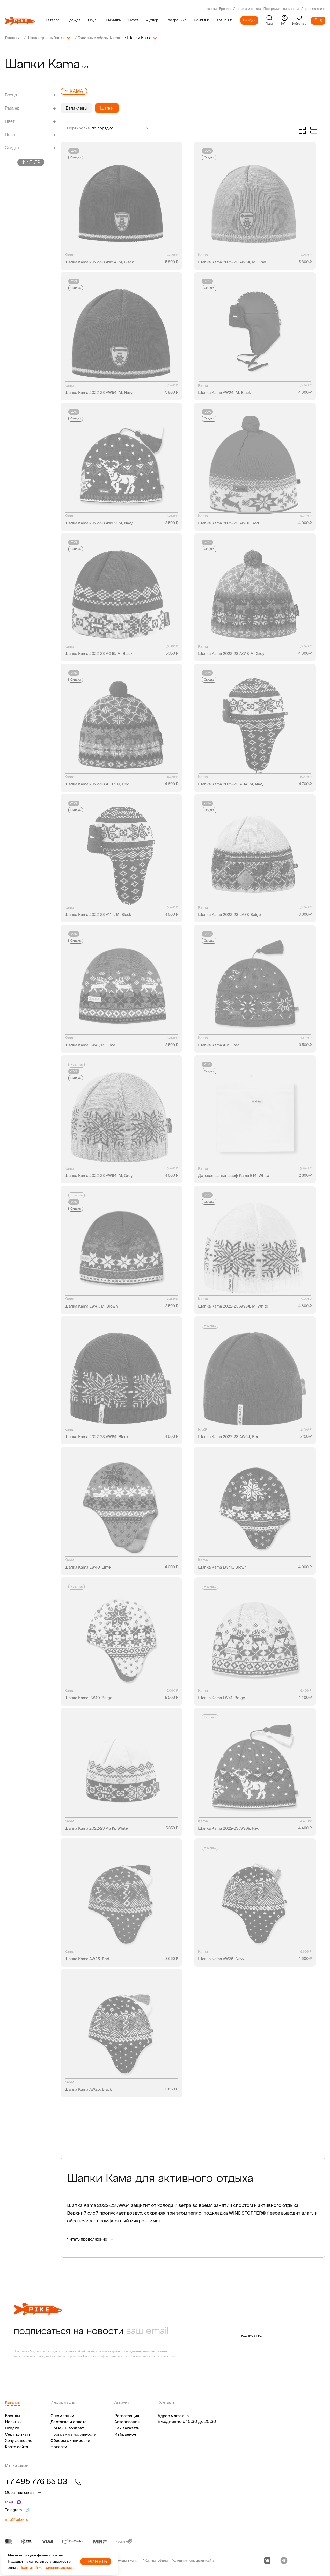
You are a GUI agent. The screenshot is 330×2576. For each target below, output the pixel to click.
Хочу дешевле (19, 2440)
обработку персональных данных (100, 2351)
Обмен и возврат (67, 2428)
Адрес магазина (313, 9)
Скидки (249, 20)
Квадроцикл (176, 20)
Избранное (125, 2434)
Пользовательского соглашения (153, 2355)
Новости (58, 2446)
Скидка (75, 157)
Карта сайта (16, 2446)
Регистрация (126, 2415)
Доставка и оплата (247, 9)
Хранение (224, 20)
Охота (133, 20)
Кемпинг (201, 20)
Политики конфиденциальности (105, 2355)
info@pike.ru (16, 2519)
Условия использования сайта (193, 2560)
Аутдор (152, 20)
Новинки (210, 9)
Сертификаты (18, 2434)
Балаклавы (76, 107)
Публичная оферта (155, 2560)
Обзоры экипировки (70, 2440)
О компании (62, 2415)
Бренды (225, 9)
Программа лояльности (281, 9)
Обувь (93, 20)
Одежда (73, 20)
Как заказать (127, 2428)
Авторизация (127, 2421)
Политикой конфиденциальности (47, 2568)
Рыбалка (113, 20)
